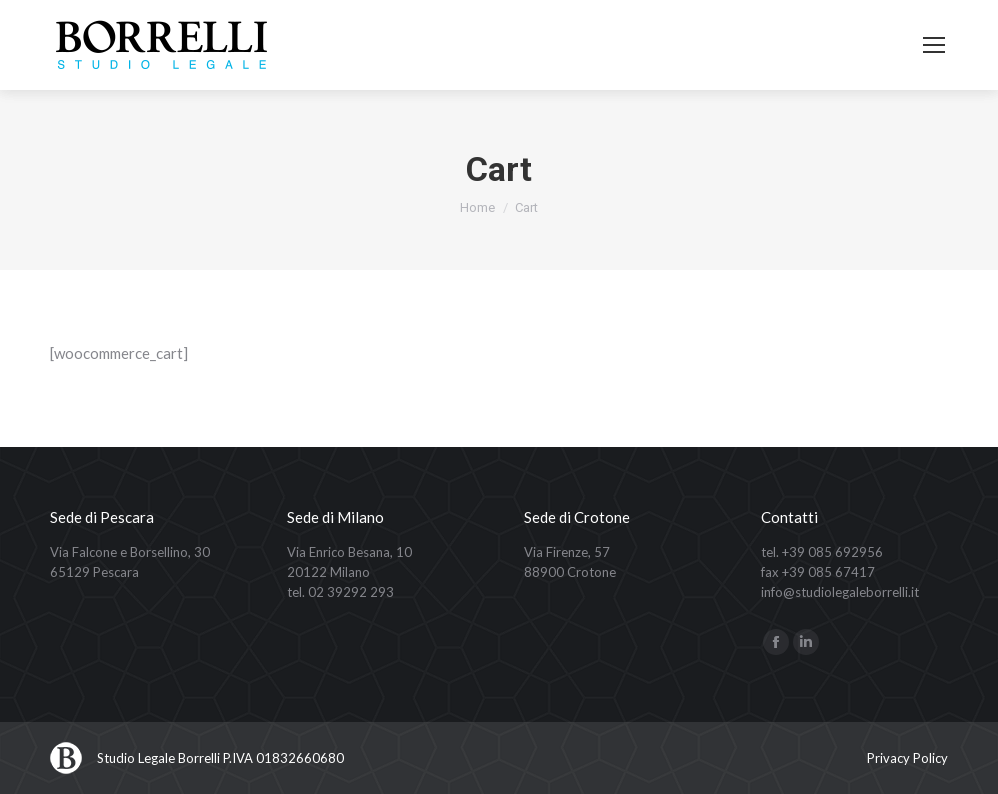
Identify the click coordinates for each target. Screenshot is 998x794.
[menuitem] (907, 758)
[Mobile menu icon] (934, 45)
